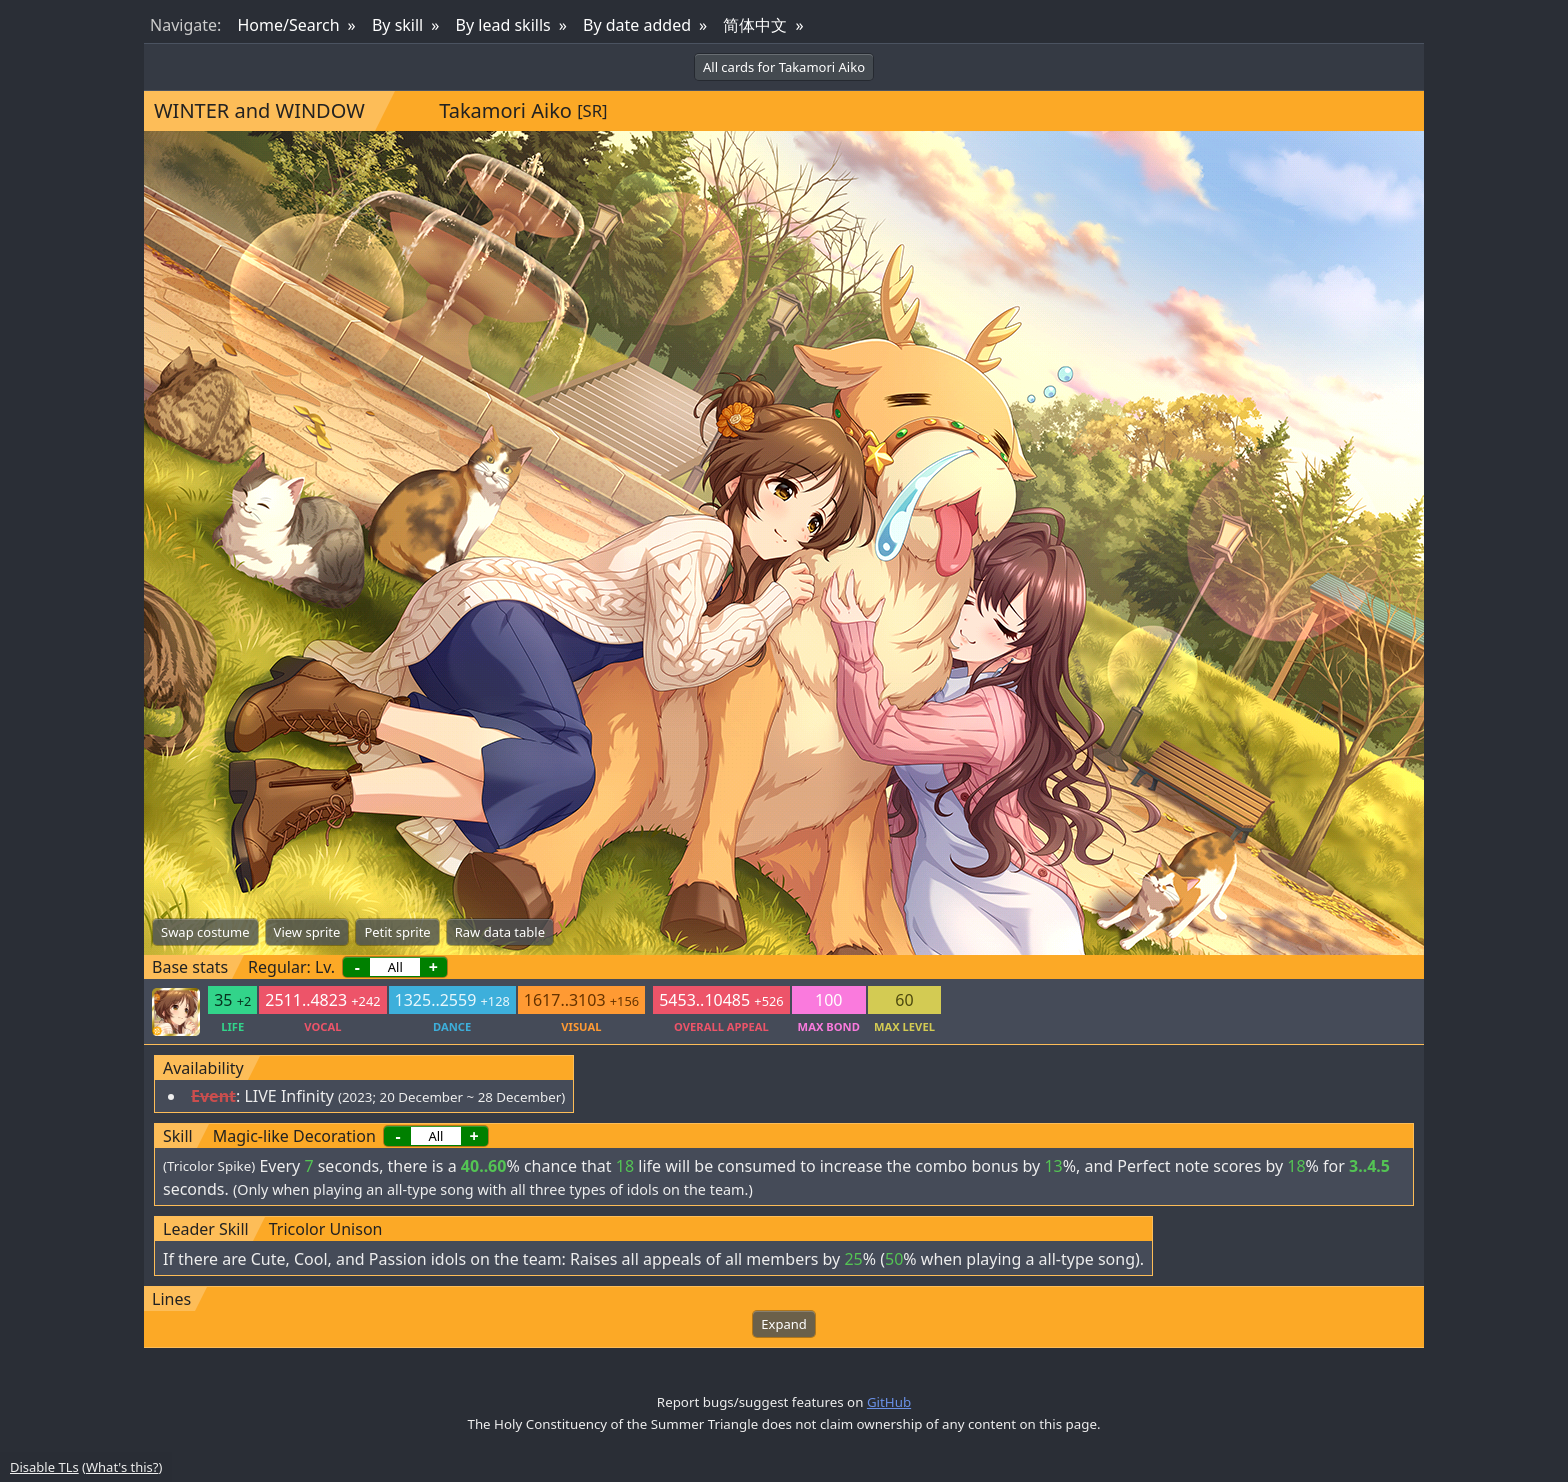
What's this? (122, 1467)
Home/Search (288, 25)
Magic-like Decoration (294, 1136)
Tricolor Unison (326, 1229)
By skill (397, 25)
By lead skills (503, 25)
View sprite (307, 932)
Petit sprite (397, 932)
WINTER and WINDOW (259, 110)
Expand (783, 1324)
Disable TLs (44, 1467)
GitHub (889, 1402)
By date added (637, 25)
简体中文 (755, 25)
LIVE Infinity (288, 1096)
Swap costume (205, 932)
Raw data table (500, 932)
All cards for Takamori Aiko (784, 67)
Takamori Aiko (505, 110)
